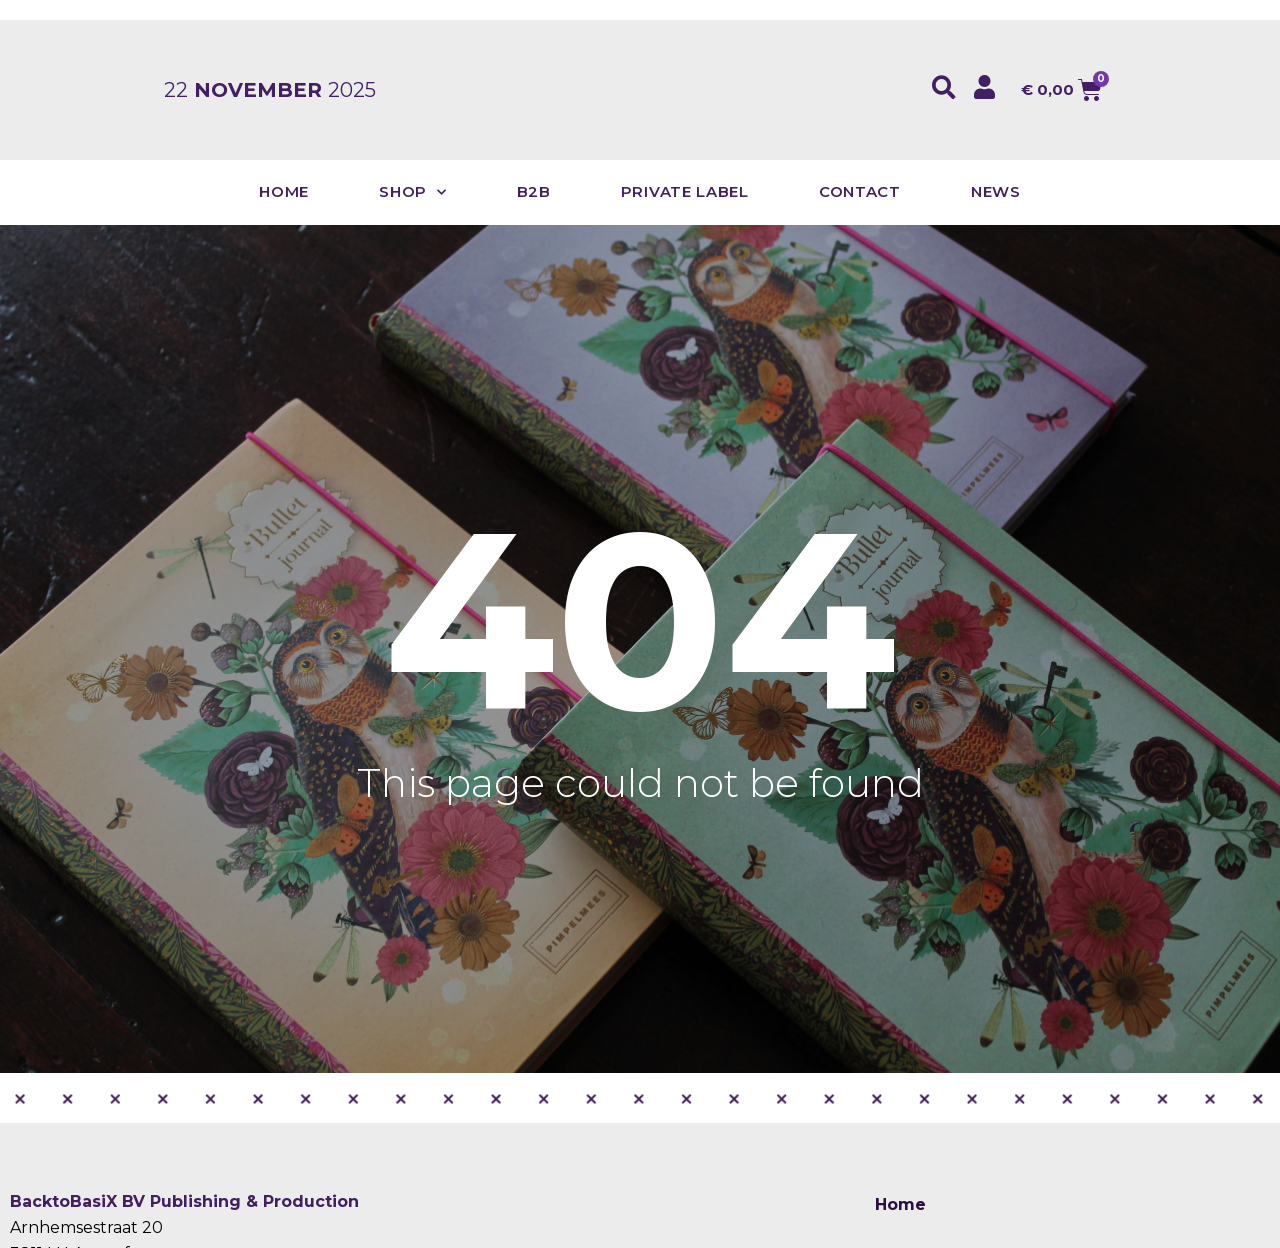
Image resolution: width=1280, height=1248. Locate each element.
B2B (534, 191)
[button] (944, 87)
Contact (860, 191)
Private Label (685, 191)
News (996, 191)
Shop (413, 192)
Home (284, 191)
